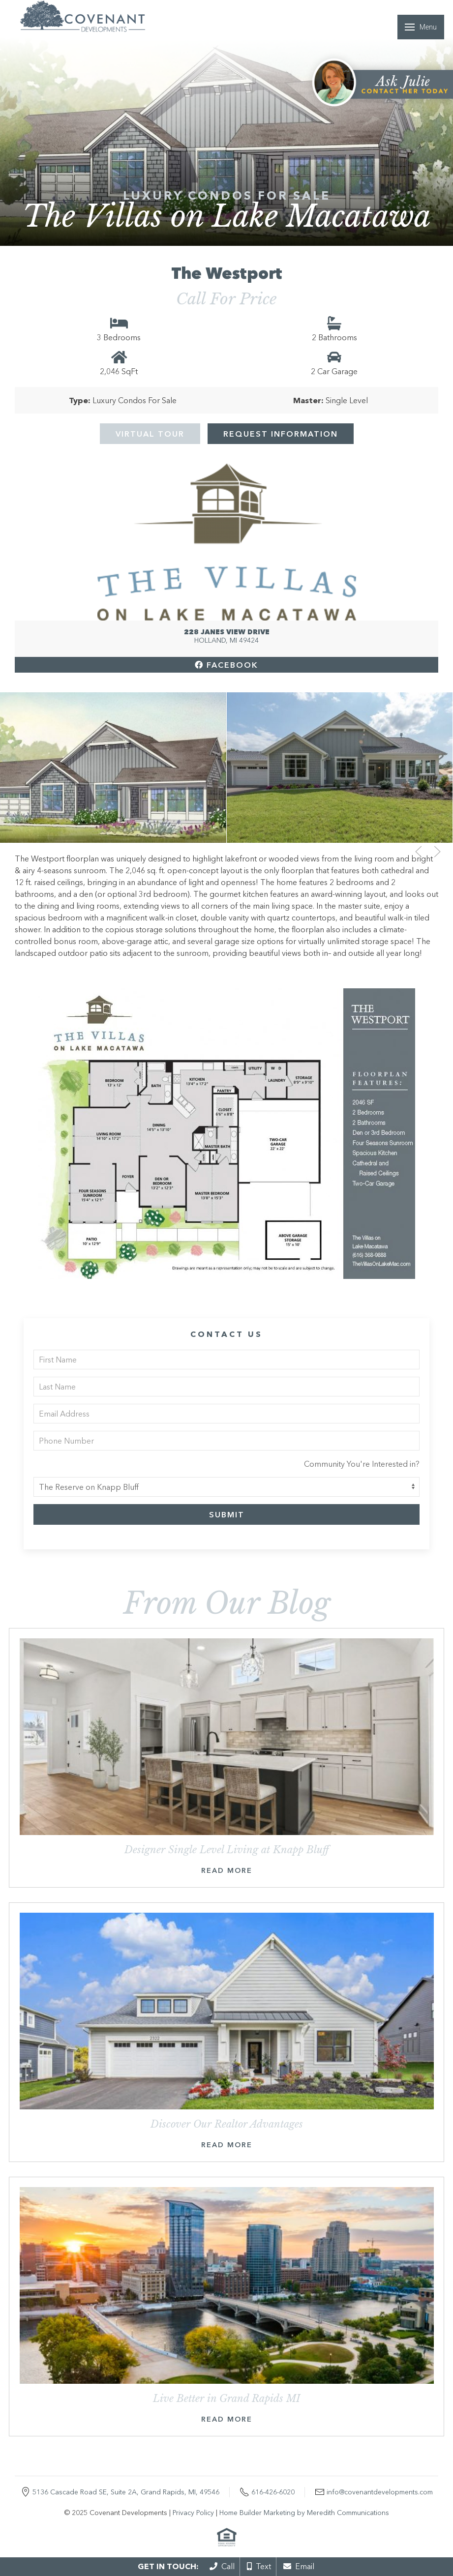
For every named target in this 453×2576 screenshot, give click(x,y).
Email (298, 2566)
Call (222, 2566)
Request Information (280, 434)
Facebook (226, 665)
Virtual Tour (150, 434)
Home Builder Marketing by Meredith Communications (304, 2512)
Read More (226, 1870)
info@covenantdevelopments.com (380, 2491)
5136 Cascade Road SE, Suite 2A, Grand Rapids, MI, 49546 (125, 2491)
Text (259, 2566)
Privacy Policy (193, 2512)
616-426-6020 (273, 2491)
